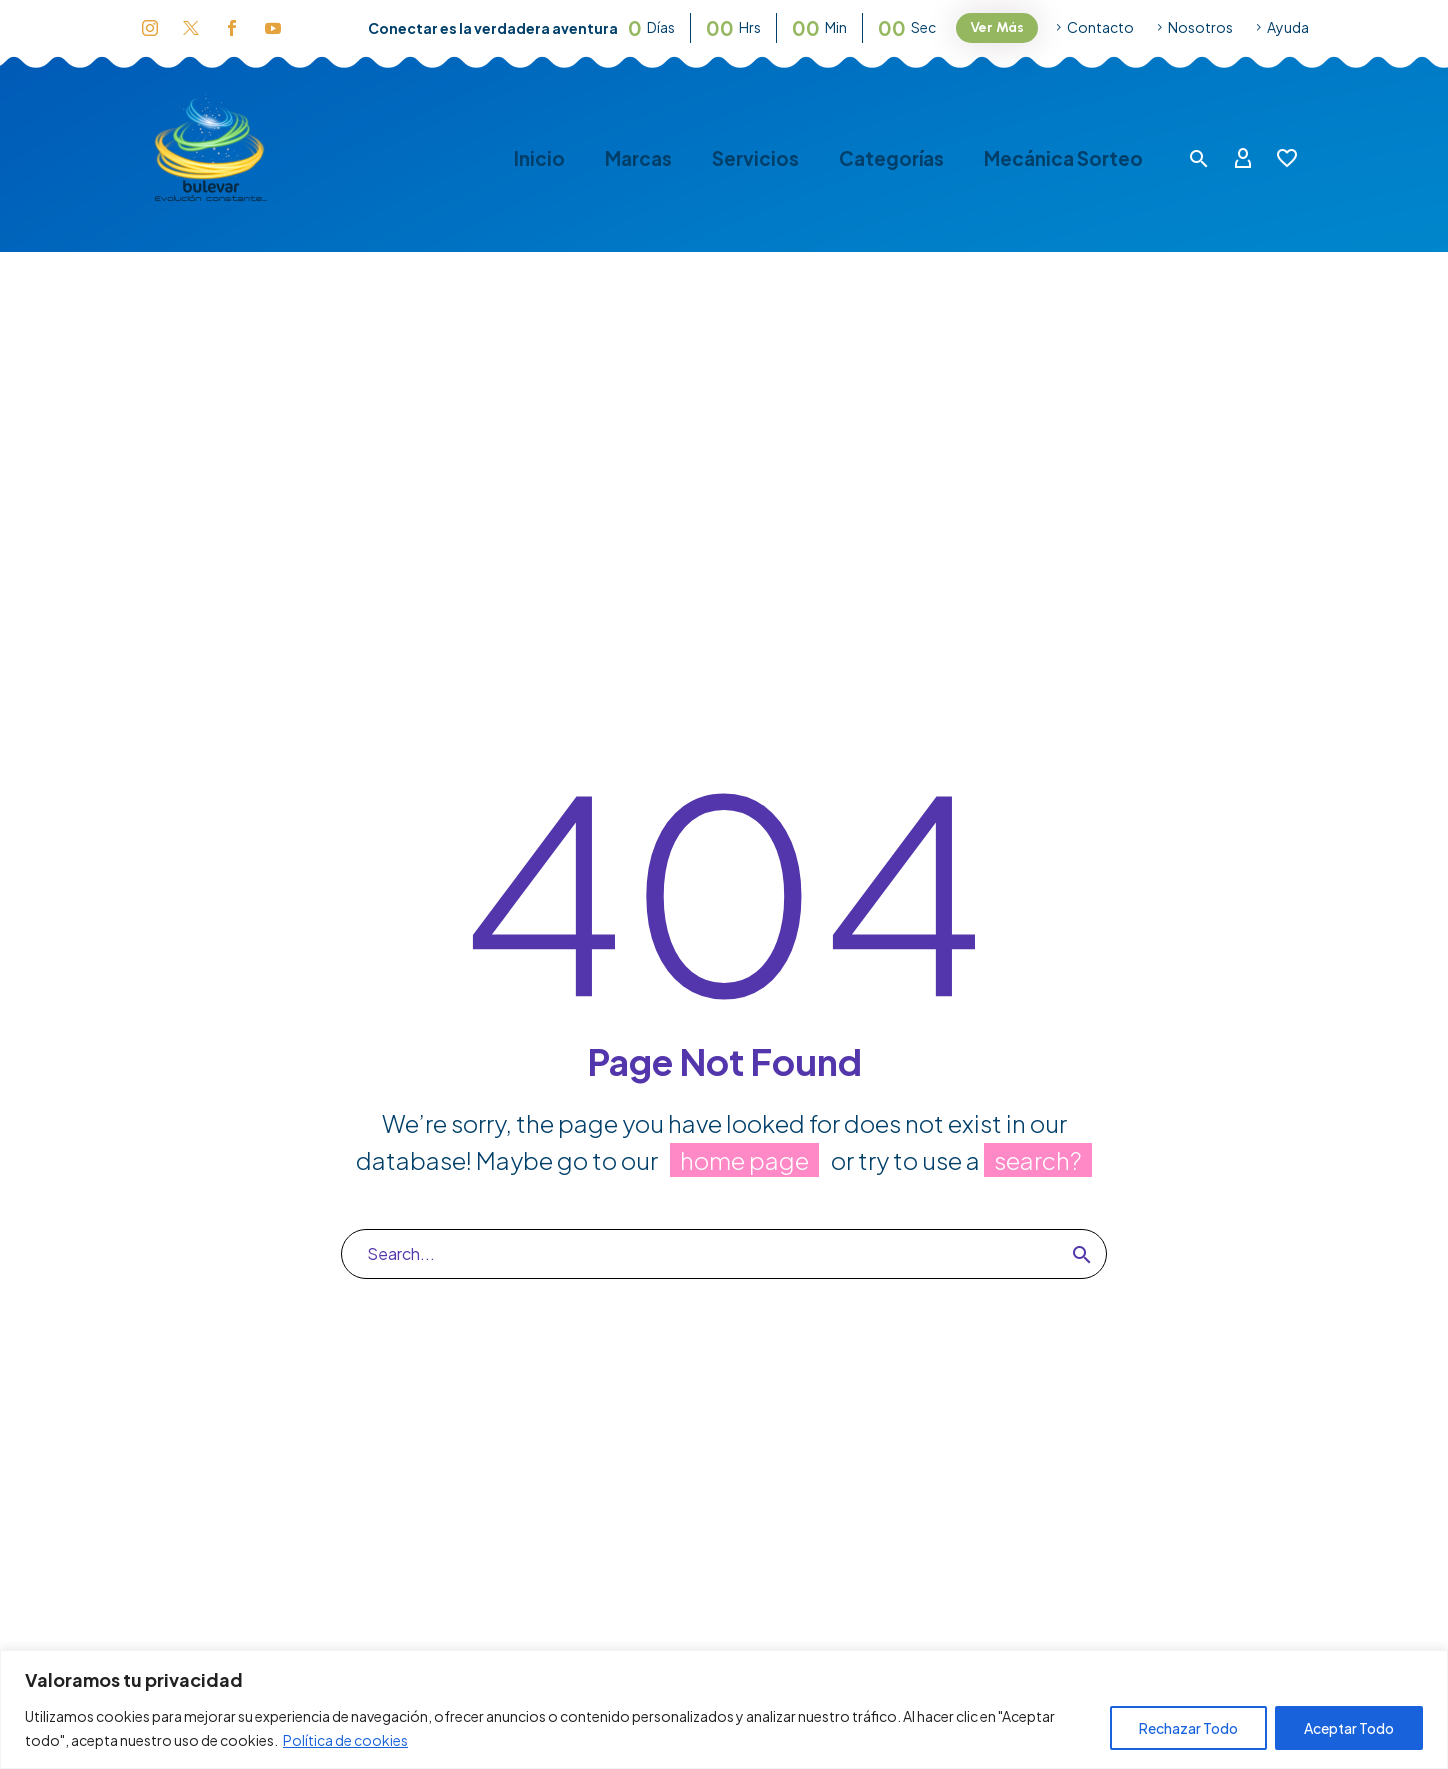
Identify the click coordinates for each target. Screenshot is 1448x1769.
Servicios (755, 158)
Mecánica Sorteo (1063, 158)
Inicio (539, 158)
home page (744, 1160)
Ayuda (1288, 27)
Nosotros (1200, 27)
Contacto (1100, 27)
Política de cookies (345, 1740)
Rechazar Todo (1188, 1728)
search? (1038, 1160)
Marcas (638, 158)
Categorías (891, 158)
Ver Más (997, 27)
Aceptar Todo (1349, 1728)
